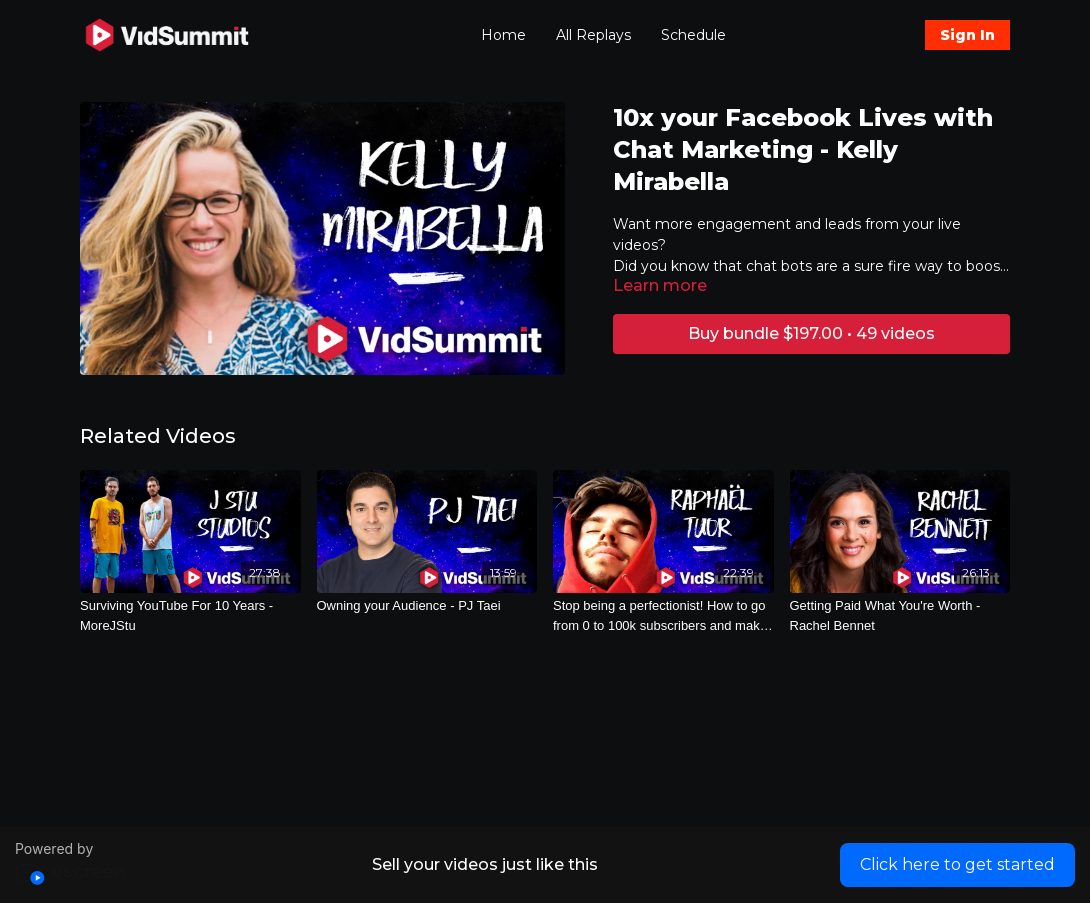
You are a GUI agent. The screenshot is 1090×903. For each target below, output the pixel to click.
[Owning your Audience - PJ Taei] (427, 606)
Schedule (693, 35)
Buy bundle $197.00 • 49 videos (811, 333)
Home (503, 35)
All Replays (593, 35)
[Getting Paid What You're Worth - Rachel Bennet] (900, 615)
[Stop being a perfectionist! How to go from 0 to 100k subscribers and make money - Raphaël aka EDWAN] (663, 615)
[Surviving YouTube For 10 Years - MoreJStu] (190, 615)
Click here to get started (957, 864)
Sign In (967, 35)
